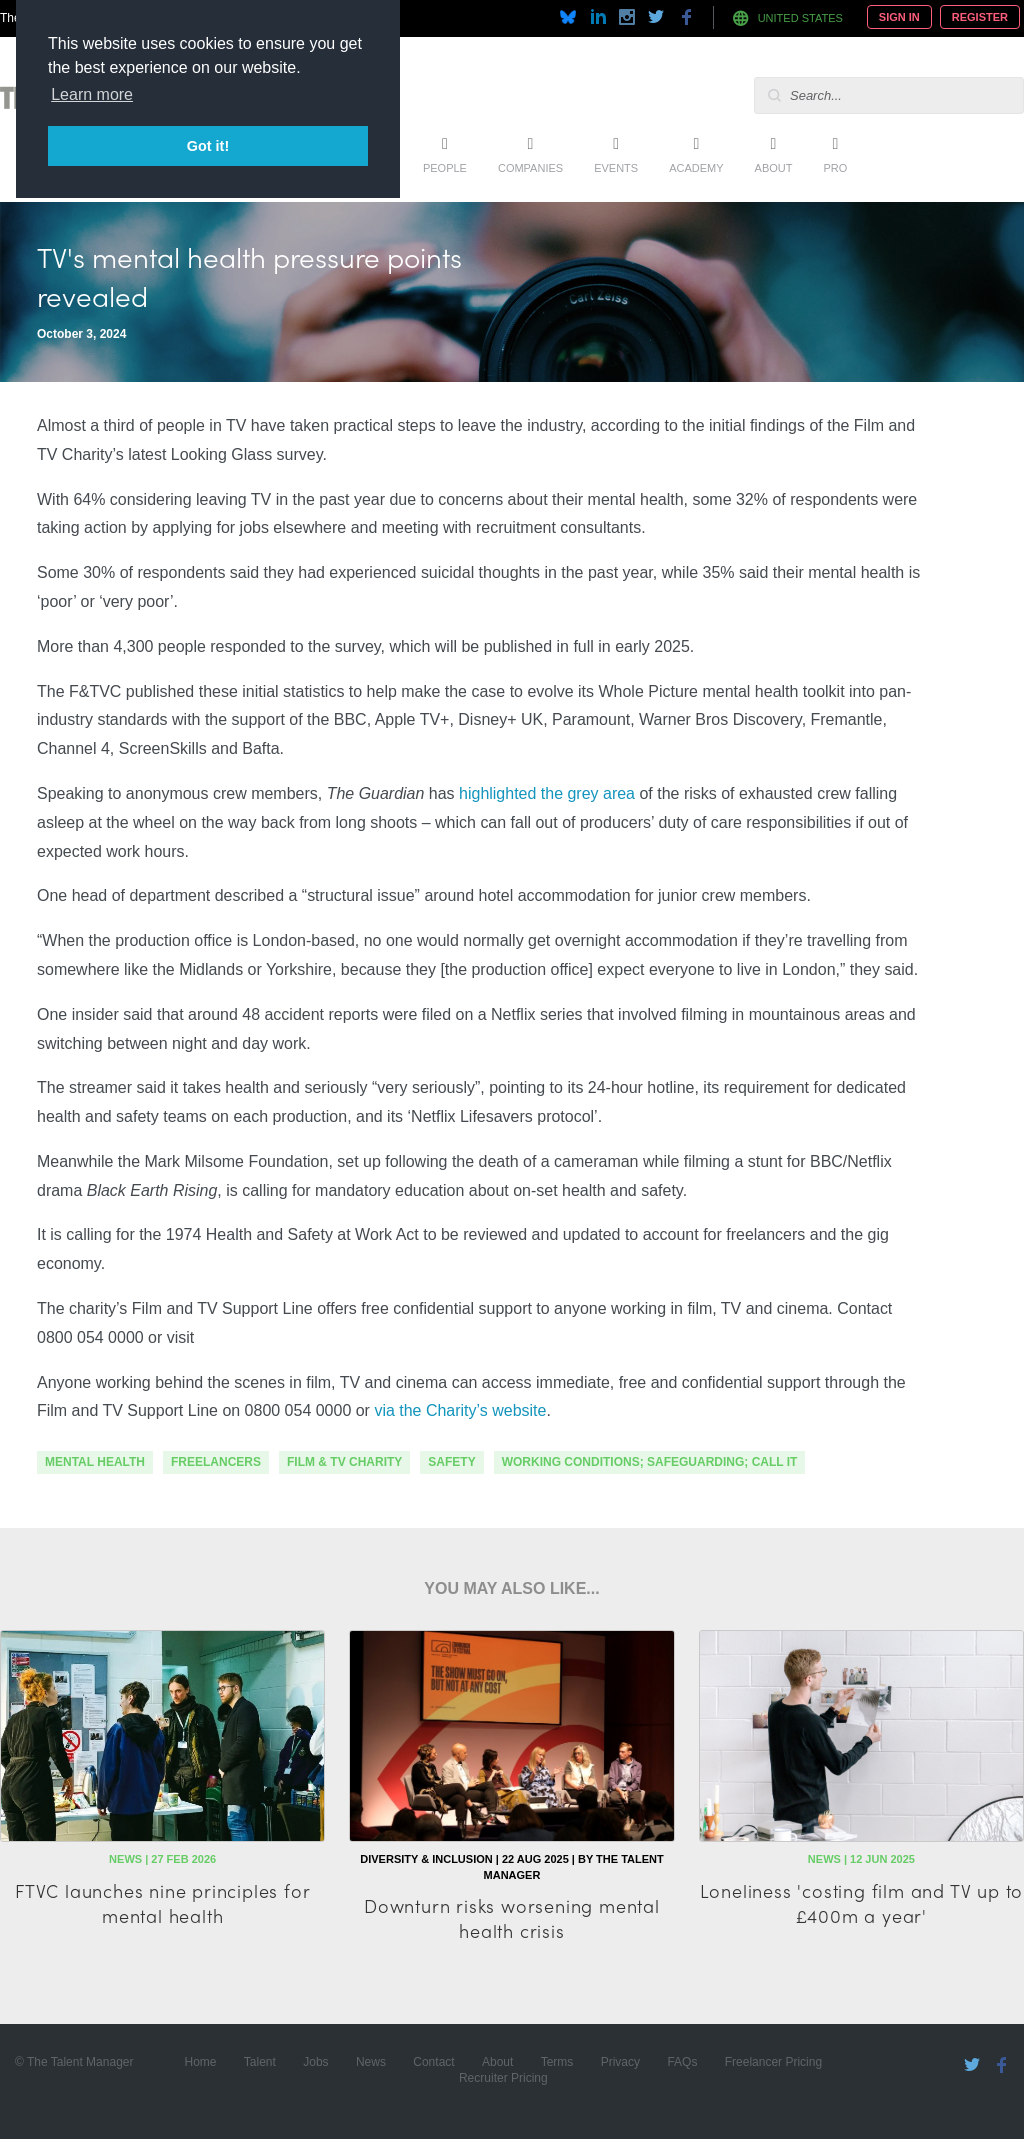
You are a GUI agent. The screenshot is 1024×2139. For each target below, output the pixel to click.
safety (451, 1462)
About (774, 168)
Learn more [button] (92, 94)
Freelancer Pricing (773, 2062)
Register (980, 17)
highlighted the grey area (547, 793)
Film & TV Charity (344, 1462)
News (371, 2062)
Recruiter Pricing (503, 2078)
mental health (95, 1462)
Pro (835, 168)
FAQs (682, 2062)
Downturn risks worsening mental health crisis (512, 1918)
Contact (433, 2062)
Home (200, 2062)
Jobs (315, 2062)
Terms (557, 2062)
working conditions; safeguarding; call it (650, 1462)
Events (616, 168)
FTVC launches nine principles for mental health (162, 1903)
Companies (530, 168)
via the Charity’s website (460, 1410)
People (445, 168)
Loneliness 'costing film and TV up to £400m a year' (862, 1903)
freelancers (216, 1462)
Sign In (899, 17)
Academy (696, 168)
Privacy (620, 2062)
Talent (260, 2062)
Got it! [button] (208, 146)
